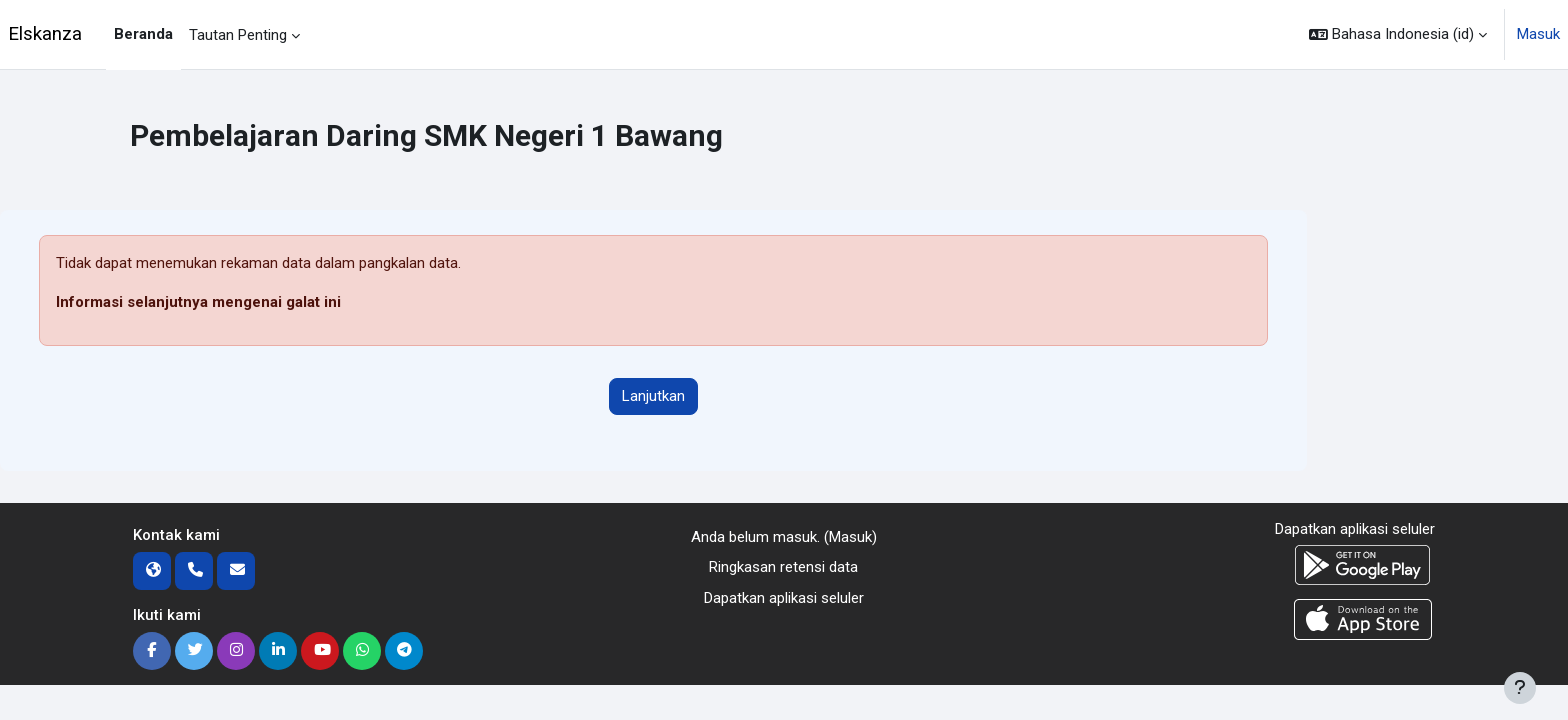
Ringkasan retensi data (783, 567)
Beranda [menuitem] (143, 34)
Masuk (1538, 34)
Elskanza (45, 34)
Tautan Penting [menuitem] (238, 35)
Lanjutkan (653, 396)
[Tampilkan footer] (1520, 688)
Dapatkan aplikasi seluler (784, 598)
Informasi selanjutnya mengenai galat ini (198, 302)
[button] (1398, 34)
